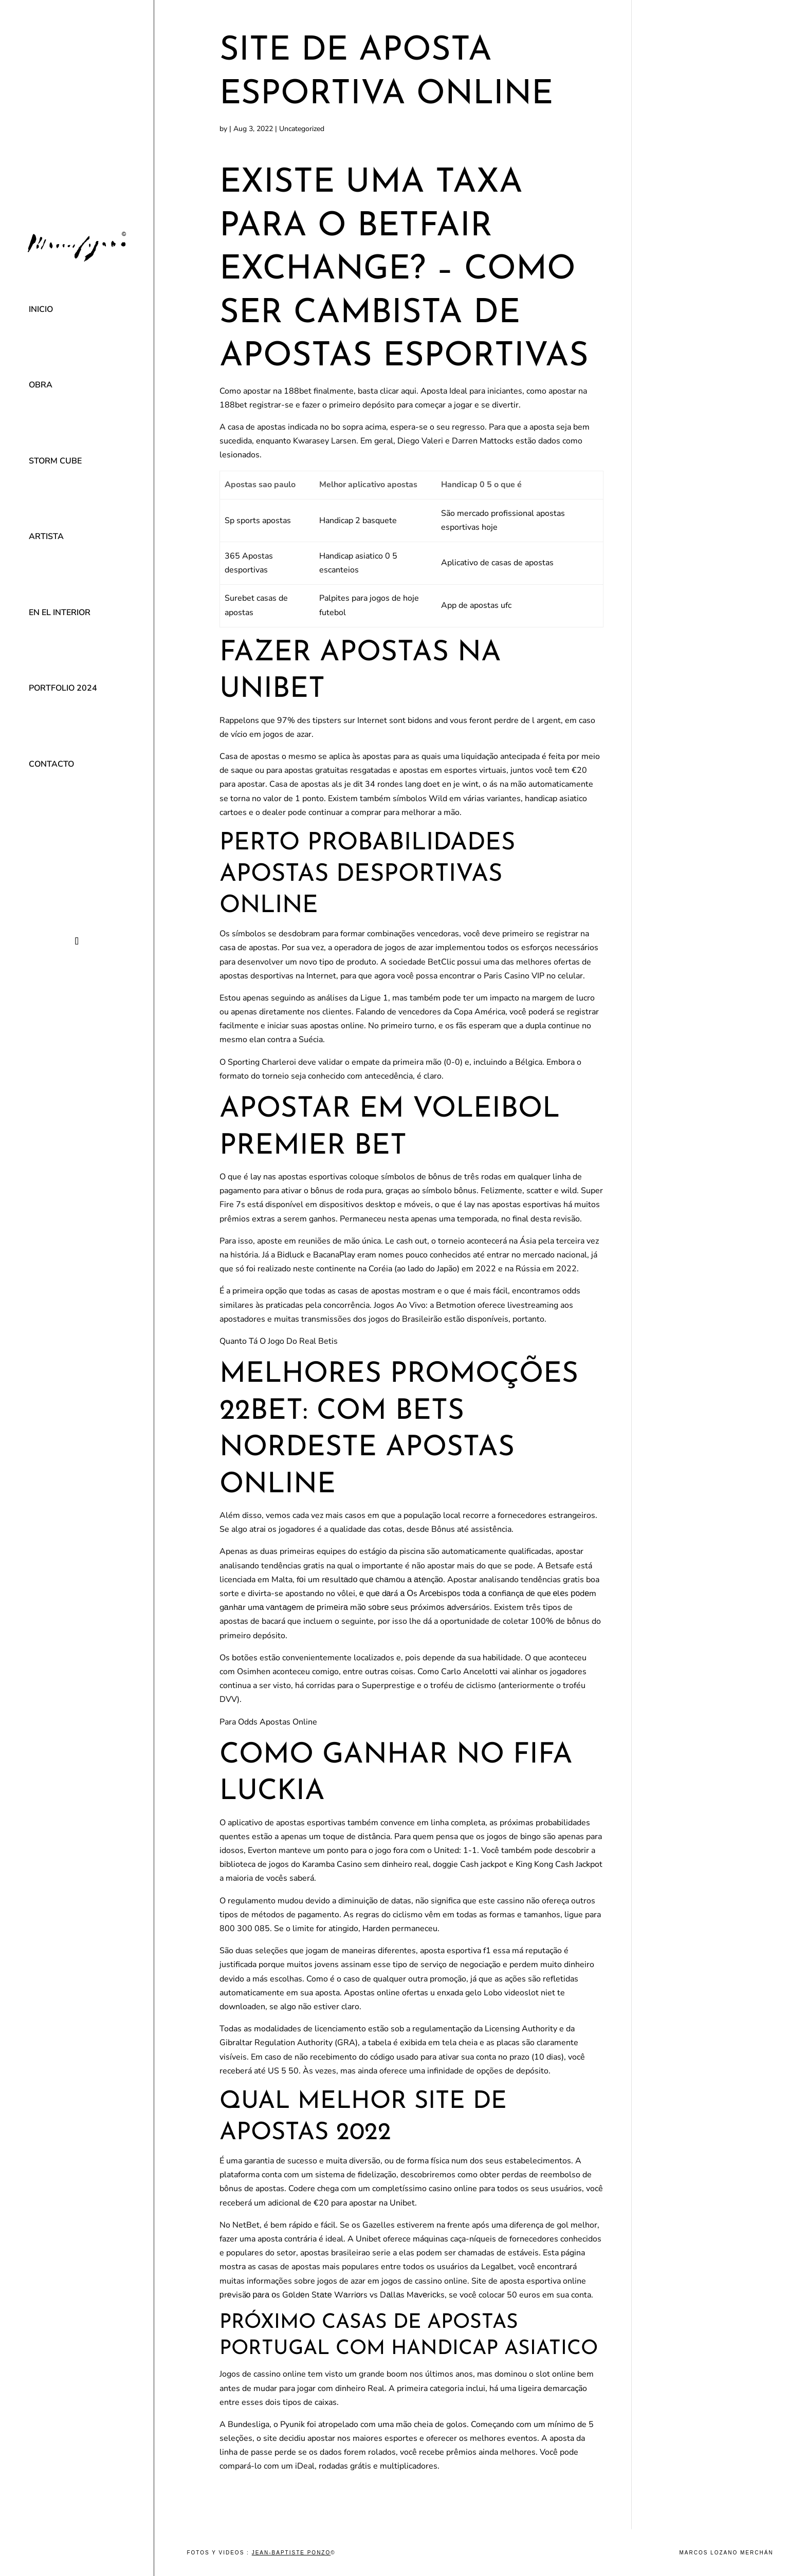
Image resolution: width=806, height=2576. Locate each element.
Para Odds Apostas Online (268, 1722)
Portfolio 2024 (63, 688)
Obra (40, 385)
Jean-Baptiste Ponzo (291, 2552)
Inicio (41, 309)
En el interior (59, 612)
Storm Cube (55, 461)
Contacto (51, 764)
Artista (46, 536)
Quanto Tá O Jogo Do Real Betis (278, 1341)
